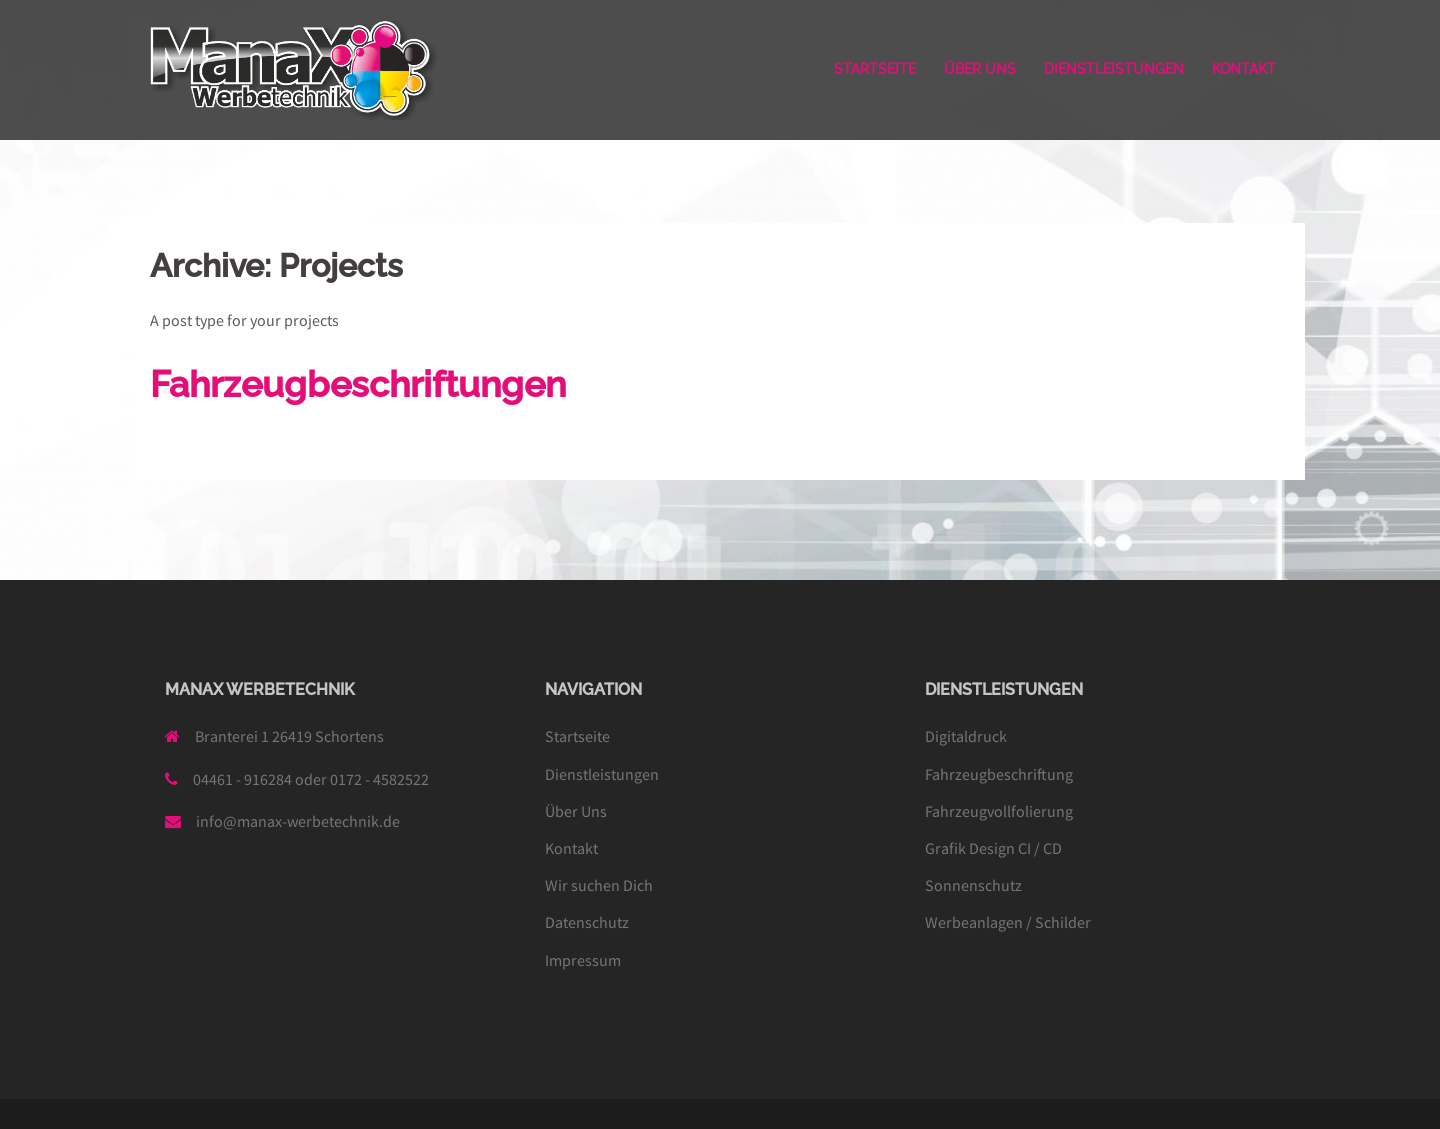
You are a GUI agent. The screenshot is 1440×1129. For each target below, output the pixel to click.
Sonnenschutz (973, 885)
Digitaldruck (966, 736)
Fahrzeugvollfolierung (999, 811)
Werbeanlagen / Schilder (1008, 922)
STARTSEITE (875, 69)
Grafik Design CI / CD (993, 848)
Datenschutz (587, 922)
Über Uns (576, 811)
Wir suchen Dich (599, 885)
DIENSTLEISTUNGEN (1114, 69)
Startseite (577, 736)
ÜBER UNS (980, 69)
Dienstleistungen (602, 774)
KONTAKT (1244, 69)
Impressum (583, 960)
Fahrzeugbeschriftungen (358, 384)
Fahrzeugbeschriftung (999, 774)
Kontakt (571, 848)
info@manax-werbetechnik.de (298, 821)
